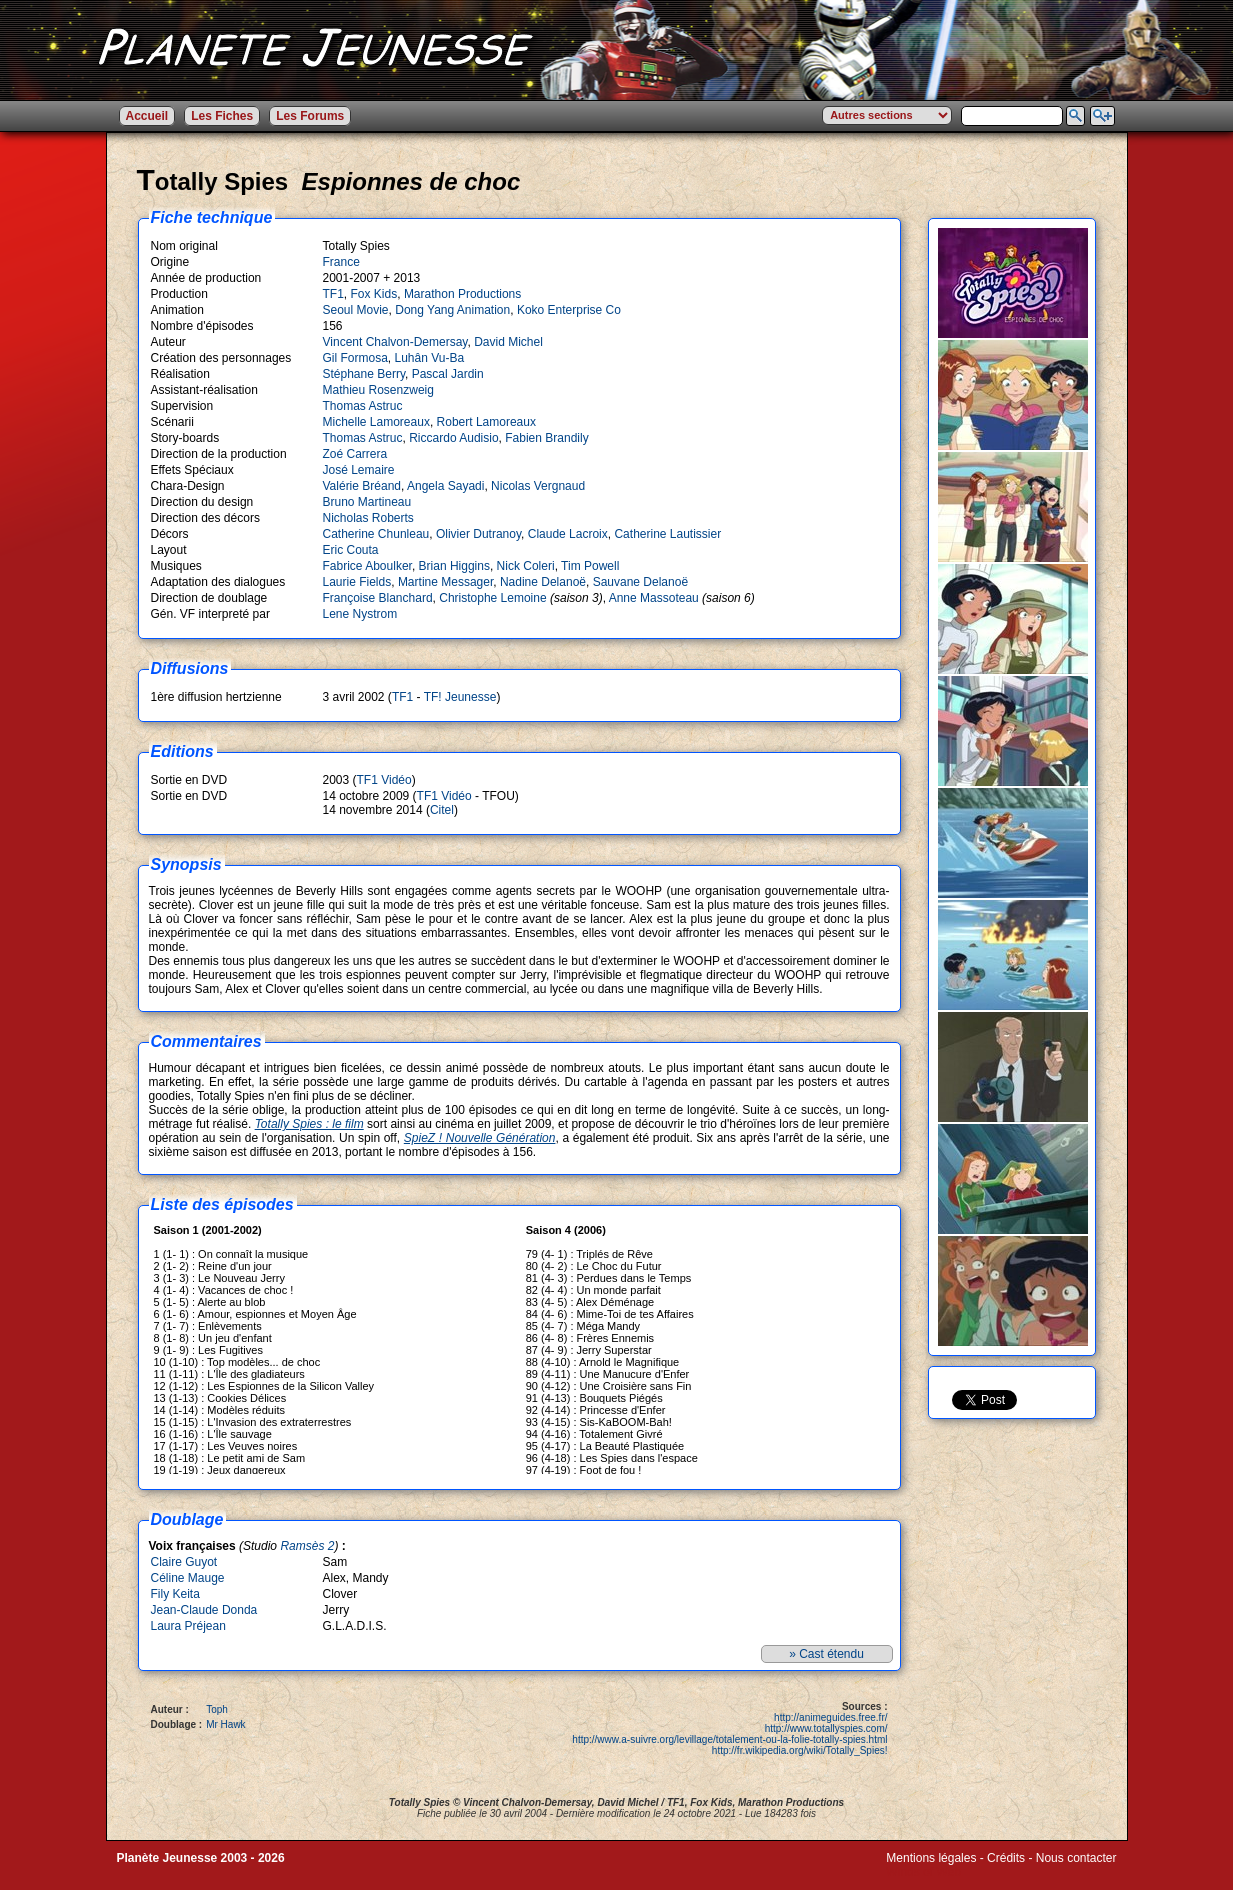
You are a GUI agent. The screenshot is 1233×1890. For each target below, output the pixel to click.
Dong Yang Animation (452, 310)
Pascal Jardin (448, 374)
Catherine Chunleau (376, 534)
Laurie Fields (357, 582)
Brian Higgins (454, 566)
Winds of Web (923, 1872)
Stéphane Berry (364, 374)
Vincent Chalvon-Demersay (395, 342)
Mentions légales (931, 1858)
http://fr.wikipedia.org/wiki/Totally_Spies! (800, 1750)
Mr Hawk (225, 1724)
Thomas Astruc (363, 406)
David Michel (508, 342)
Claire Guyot (184, 1562)
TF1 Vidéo (384, 780)
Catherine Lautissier (667, 534)
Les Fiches (222, 116)
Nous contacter (1076, 1858)
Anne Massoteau (654, 598)
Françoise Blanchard (378, 598)
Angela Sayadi (445, 486)
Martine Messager (445, 582)
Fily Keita (175, 1594)
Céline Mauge (188, 1578)
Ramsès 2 (307, 1546)
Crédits (1006, 1858)
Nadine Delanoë (543, 582)
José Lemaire (359, 470)
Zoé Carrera (355, 454)
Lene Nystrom (360, 614)
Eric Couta (351, 550)
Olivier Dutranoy (478, 534)
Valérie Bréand (362, 486)
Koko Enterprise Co (569, 310)
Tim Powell (590, 566)
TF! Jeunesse (460, 697)
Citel (442, 810)
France (341, 262)
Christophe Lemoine (492, 598)
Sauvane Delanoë (640, 582)
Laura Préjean (188, 1626)
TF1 (333, 294)
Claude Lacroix (568, 534)
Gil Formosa (355, 358)
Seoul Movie (356, 310)
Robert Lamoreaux (486, 422)
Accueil (147, 116)
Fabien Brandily (546, 438)
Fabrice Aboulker (367, 566)
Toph (217, 1709)
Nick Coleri (526, 566)
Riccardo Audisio (453, 438)
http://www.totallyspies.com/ (826, 1728)
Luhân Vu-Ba (430, 358)
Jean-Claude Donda (204, 1610)
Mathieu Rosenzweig (378, 390)
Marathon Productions (462, 294)
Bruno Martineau (367, 502)
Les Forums (310, 116)
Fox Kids (374, 294)
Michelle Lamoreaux (376, 422)
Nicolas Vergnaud (538, 486)
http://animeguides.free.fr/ (830, 1717)
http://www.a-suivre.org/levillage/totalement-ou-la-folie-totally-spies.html (729, 1739)
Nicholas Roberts (368, 518)
